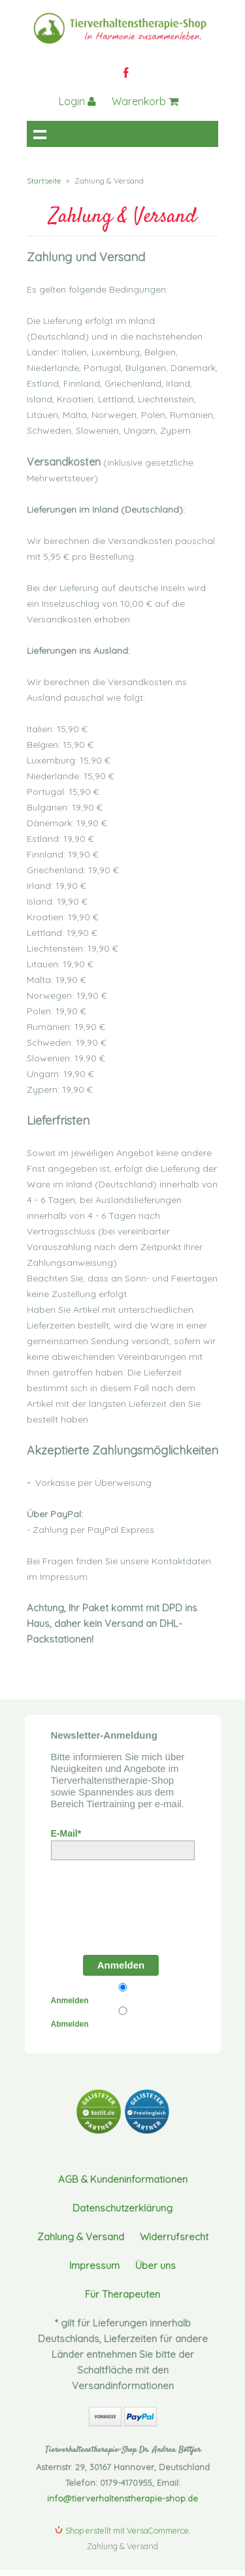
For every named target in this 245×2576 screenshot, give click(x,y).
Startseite (44, 180)
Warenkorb (145, 101)
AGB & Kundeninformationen (123, 2179)
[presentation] (125, 1904)
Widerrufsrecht (174, 2236)
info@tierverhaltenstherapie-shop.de (122, 2498)
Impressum (94, 2265)
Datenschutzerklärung (122, 2208)
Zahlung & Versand (80, 2236)
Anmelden (121, 1965)
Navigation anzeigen (40, 134)
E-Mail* (66, 1833)
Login (77, 101)
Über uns (155, 2265)
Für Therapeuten (122, 2294)
